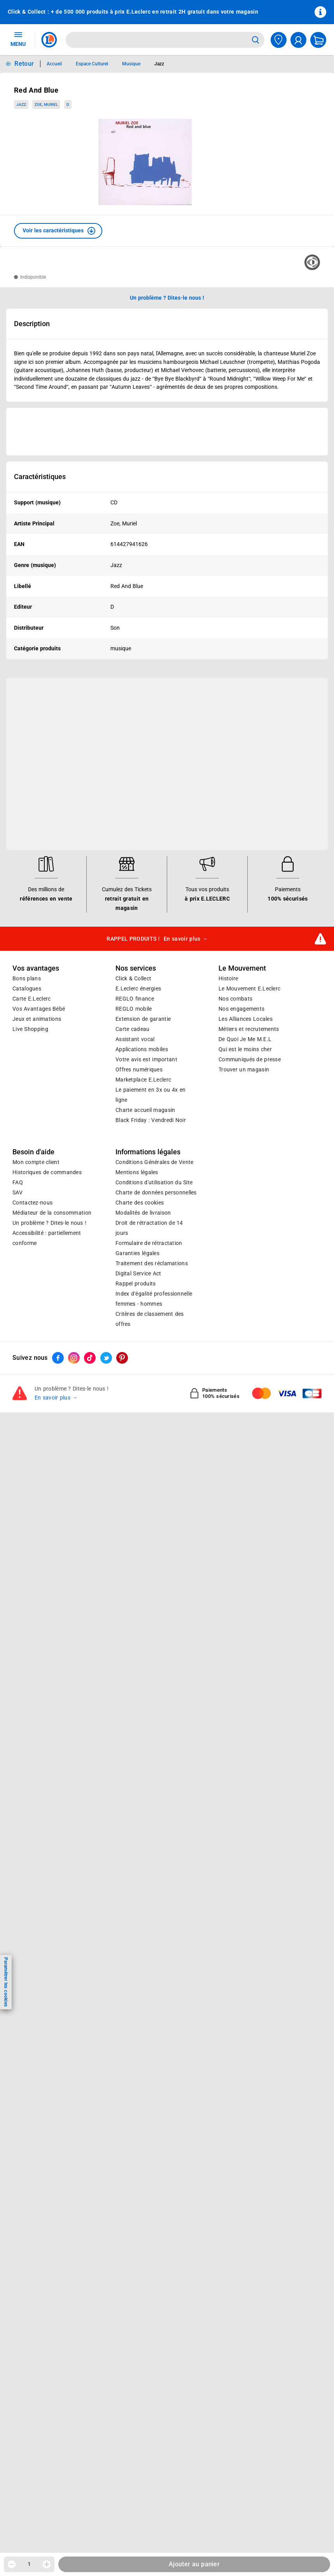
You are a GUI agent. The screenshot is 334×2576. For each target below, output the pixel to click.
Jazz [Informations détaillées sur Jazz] (159, 64)
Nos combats (235, 999)
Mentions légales (136, 1172)
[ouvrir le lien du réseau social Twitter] (106, 1358)
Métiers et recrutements (249, 1029)
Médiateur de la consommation (51, 1213)
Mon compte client (35, 1162)
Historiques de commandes (47, 1172)
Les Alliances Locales (246, 1019)
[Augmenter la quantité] (47, 2564)
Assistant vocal (134, 1039)
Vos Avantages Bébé (38, 1009)
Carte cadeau (132, 1029)
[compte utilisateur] (298, 40)
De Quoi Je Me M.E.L (245, 1039)
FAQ (17, 1182)
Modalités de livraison (143, 1213)
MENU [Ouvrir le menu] (18, 39)
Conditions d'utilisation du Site (153, 1182)
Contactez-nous (32, 1202)
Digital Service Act (138, 1273)
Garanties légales (137, 1253)
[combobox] (157, 40)
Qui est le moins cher (245, 1049)
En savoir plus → (56, 1397)
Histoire (228, 978)
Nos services (135, 968)
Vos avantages (35, 968)
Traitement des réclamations (151, 1263)
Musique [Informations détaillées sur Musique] (131, 64)
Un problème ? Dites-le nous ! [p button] (167, 297)
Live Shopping (30, 1029)
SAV (17, 1192)
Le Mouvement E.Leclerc (249, 988)
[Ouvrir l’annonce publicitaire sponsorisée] (167, 431)
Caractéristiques (40, 477)
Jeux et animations (36, 1019)
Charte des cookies (139, 1202)
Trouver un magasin (244, 1069)
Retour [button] (24, 63)
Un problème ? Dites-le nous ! (49, 1223)
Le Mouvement (242, 968)
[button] (58, 231)
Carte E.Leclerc (31, 999)
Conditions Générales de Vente (154, 1162)
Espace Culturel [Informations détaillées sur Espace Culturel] (92, 64)
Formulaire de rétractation (148, 1243)
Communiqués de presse (250, 1059)
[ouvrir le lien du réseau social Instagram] (74, 1358)
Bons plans (26, 978)
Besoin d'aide (33, 1152)
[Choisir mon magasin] (279, 40)
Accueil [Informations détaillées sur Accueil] (54, 64)
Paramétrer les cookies (6, 1982)
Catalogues (26, 988)
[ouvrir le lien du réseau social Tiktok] (90, 1358)
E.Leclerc (143, 1079)
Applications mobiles (141, 1049)
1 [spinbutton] (29, 2564)
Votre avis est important (146, 1059)
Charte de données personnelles (156, 1192)
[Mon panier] (318, 40)
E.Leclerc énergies (138, 988)
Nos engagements (241, 1009)
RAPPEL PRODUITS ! (157, 939)
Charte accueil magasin (145, 1110)
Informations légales (147, 1152)
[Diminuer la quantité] (12, 2564)
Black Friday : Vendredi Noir (150, 1120)
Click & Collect (133, 978)
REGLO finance (134, 999)
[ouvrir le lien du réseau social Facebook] (58, 1358)
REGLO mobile (133, 1009)
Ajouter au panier (194, 2564)
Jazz (21, 104)
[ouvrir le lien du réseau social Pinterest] (122, 1358)
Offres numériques (139, 1069)
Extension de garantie (143, 1019)
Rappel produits (135, 1283)
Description (32, 324)
